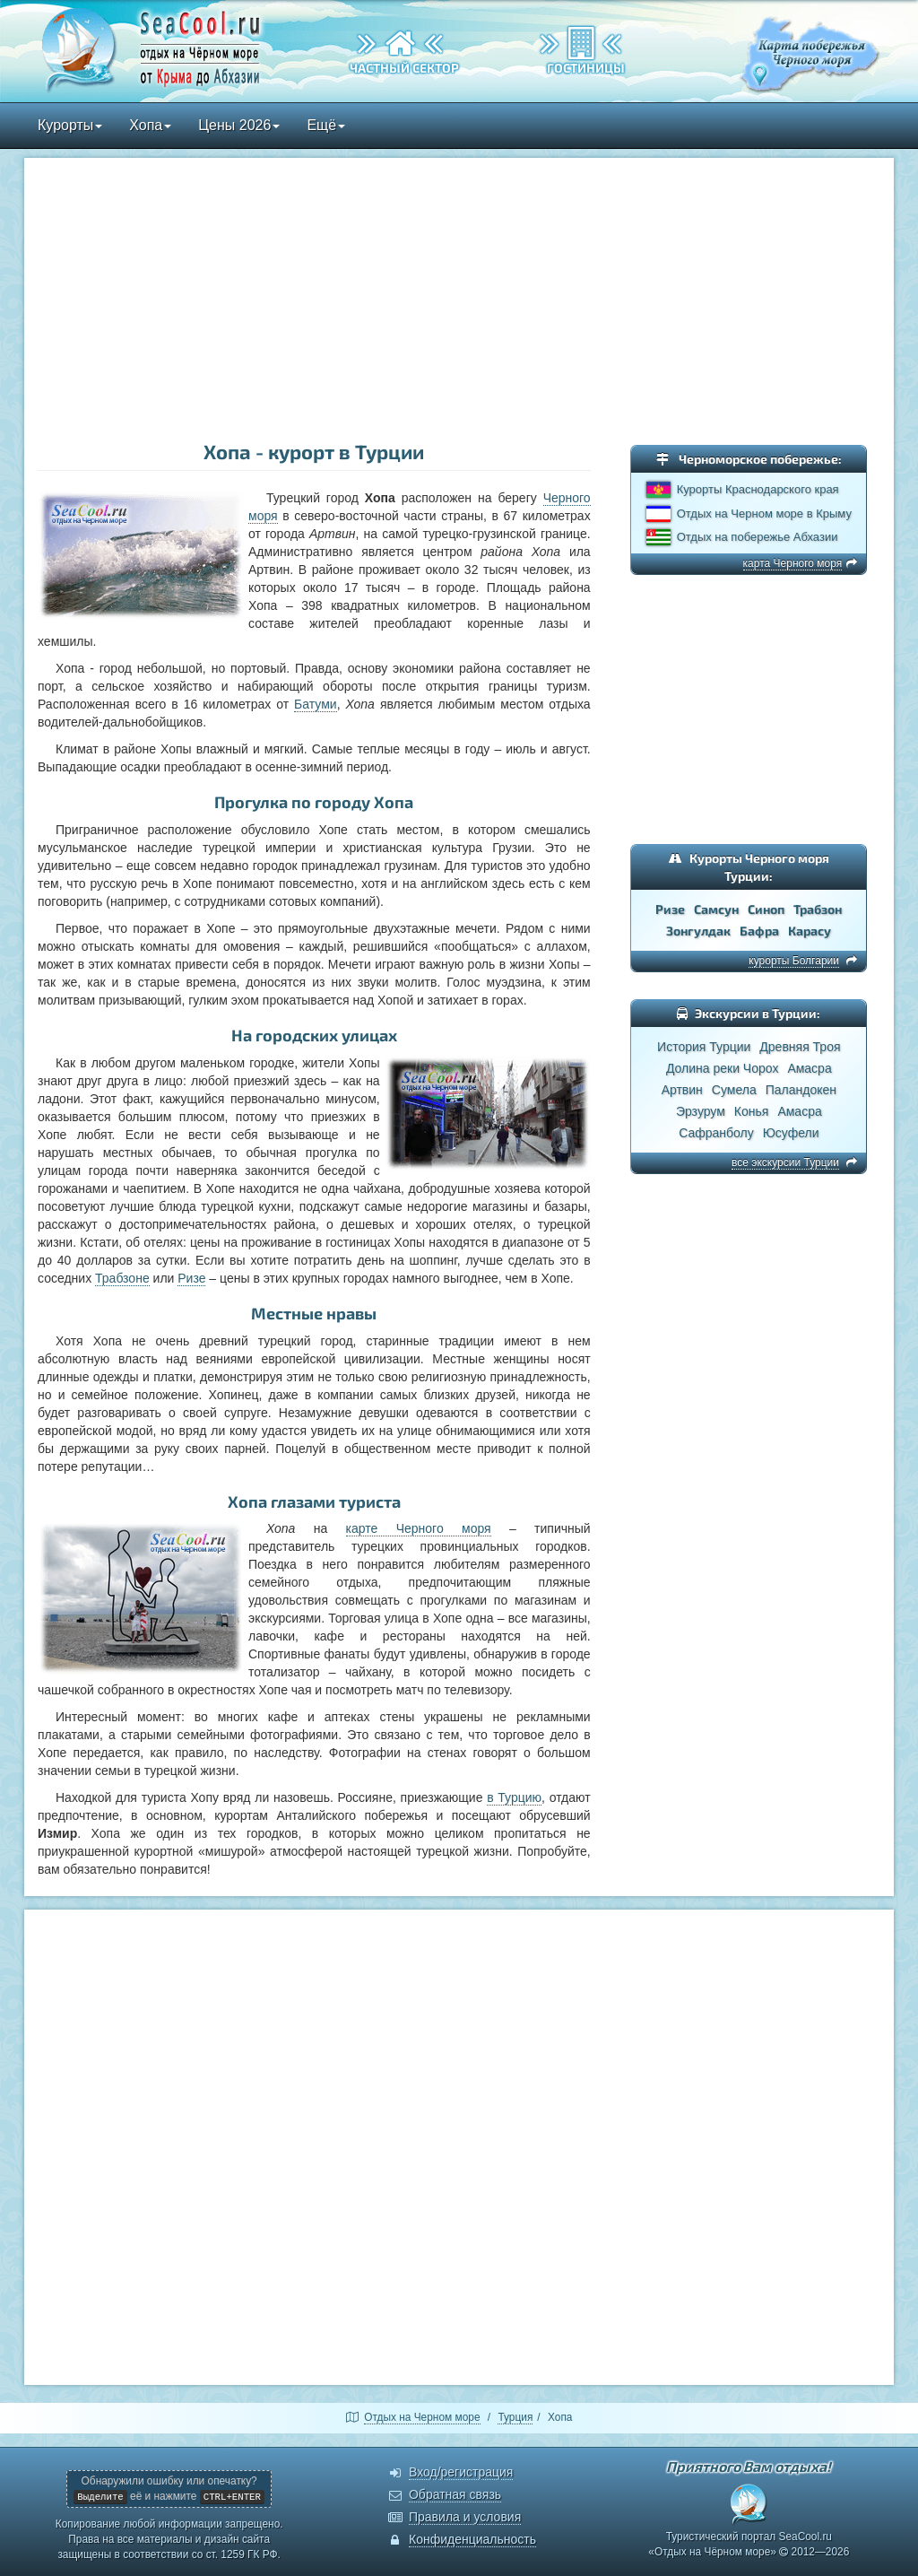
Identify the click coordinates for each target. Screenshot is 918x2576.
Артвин (682, 1090)
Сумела (734, 1090)
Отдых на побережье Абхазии (757, 537)
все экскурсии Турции (785, 1162)
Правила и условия (465, 2517)
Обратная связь (455, 2494)
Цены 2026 (239, 125)
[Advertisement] (459, 301)
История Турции (703, 1047)
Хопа (150, 125)
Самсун (716, 909)
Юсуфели (791, 1133)
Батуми (315, 704)
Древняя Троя (799, 1047)
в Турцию (514, 1797)
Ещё (326, 125)
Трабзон (817, 909)
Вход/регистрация (461, 2472)
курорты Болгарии (794, 960)
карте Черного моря (418, 1528)
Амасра (809, 1068)
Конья (751, 1111)
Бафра (759, 930)
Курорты (70, 125)
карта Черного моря (793, 563)
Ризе (191, 1278)
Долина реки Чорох (722, 1068)
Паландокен (801, 1090)
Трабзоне (122, 1278)
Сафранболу (716, 1133)
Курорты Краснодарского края (758, 489)
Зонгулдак (698, 930)
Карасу (809, 930)
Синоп (766, 909)
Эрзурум (700, 1111)
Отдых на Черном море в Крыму (764, 513)
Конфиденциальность (472, 2539)
